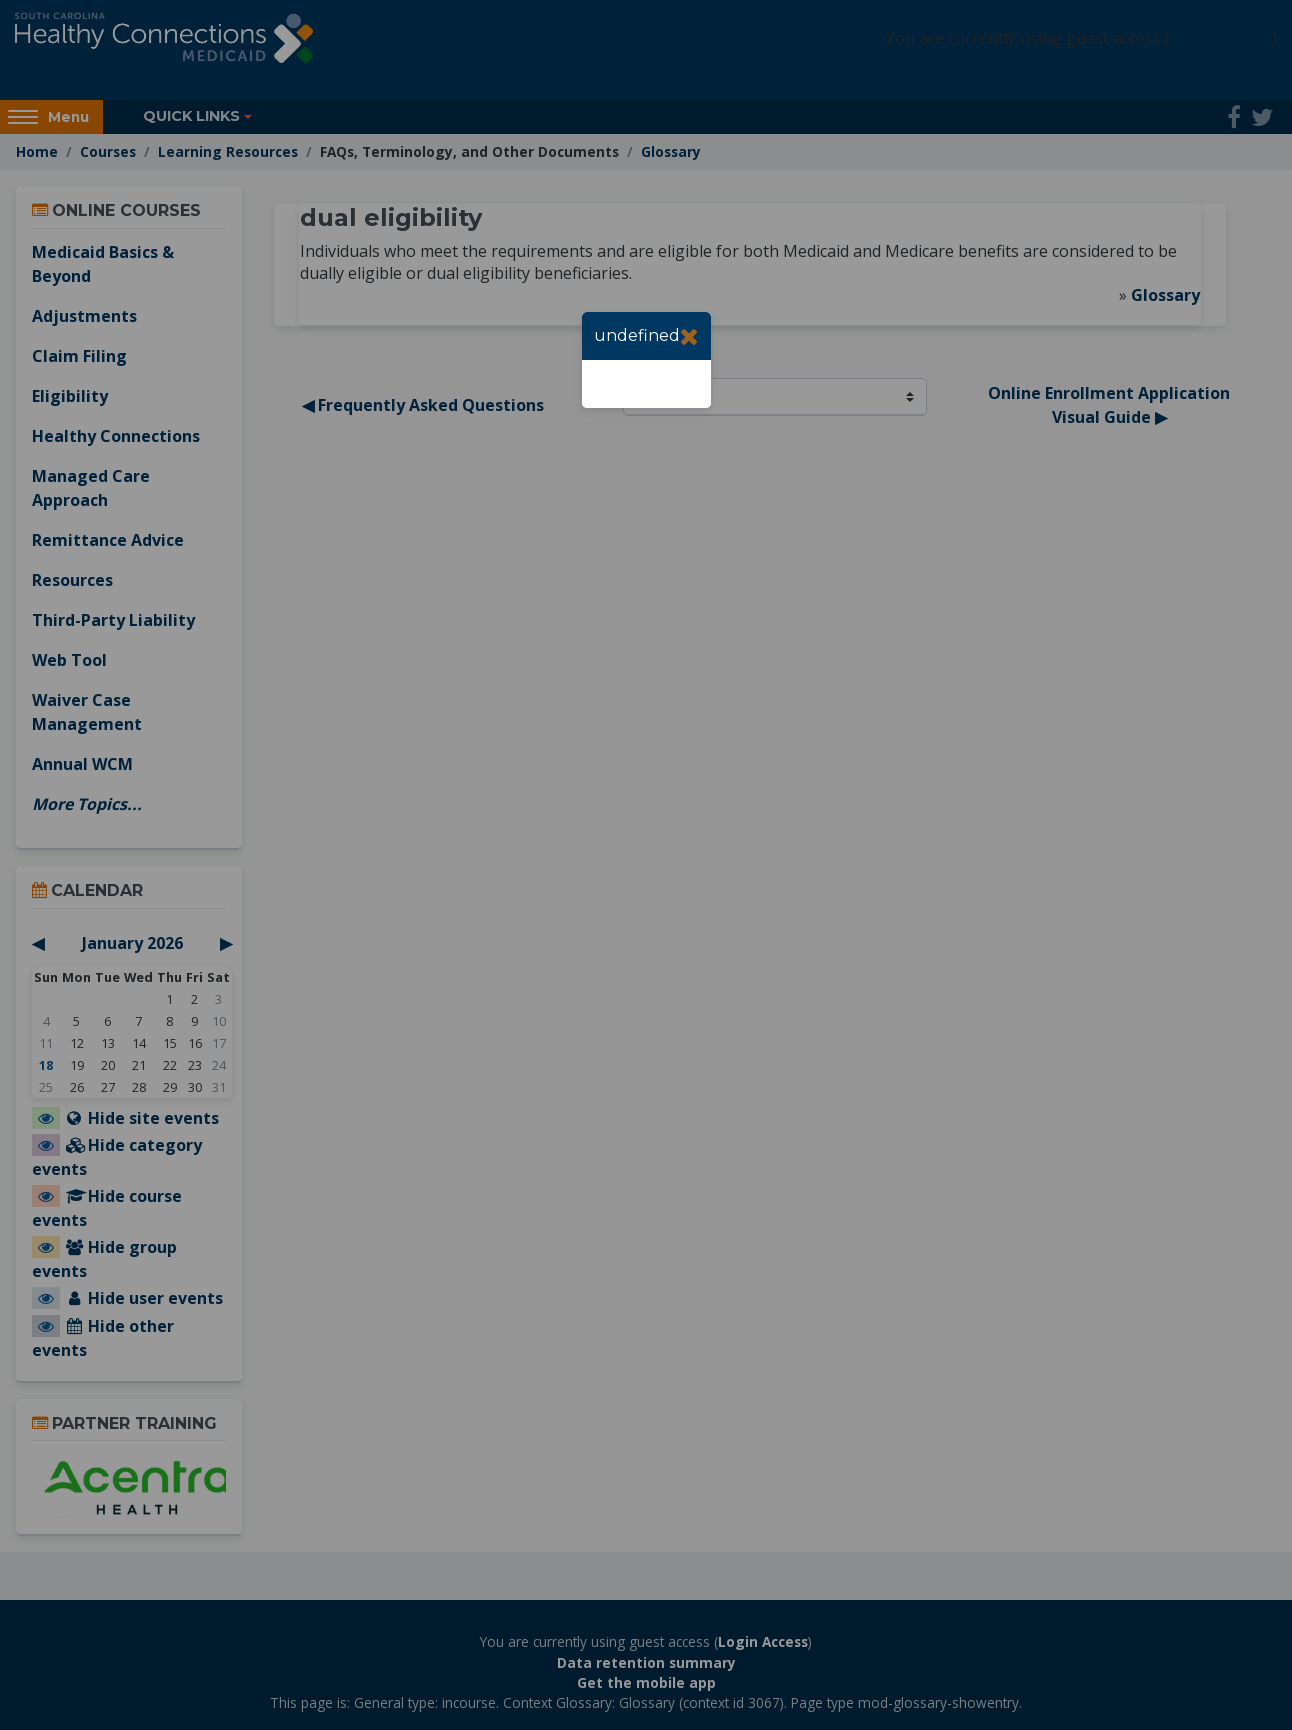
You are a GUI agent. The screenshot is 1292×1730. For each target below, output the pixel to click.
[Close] (689, 336)
